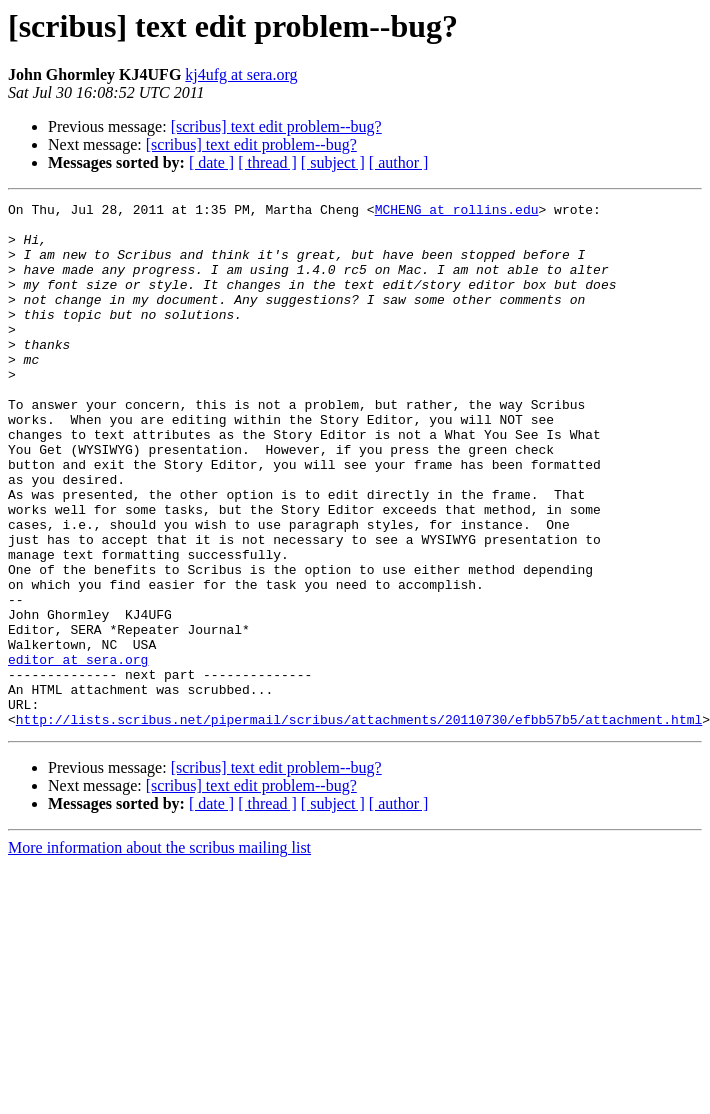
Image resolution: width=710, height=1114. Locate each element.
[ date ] (211, 162)
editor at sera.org (78, 752)
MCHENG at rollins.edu (457, 212)
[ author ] (399, 162)
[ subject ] (333, 162)
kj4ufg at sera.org (241, 74)
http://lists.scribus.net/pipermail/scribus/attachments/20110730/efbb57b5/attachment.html (359, 824)
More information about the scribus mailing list (159, 952)
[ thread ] (267, 162)
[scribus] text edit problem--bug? (276, 126)
